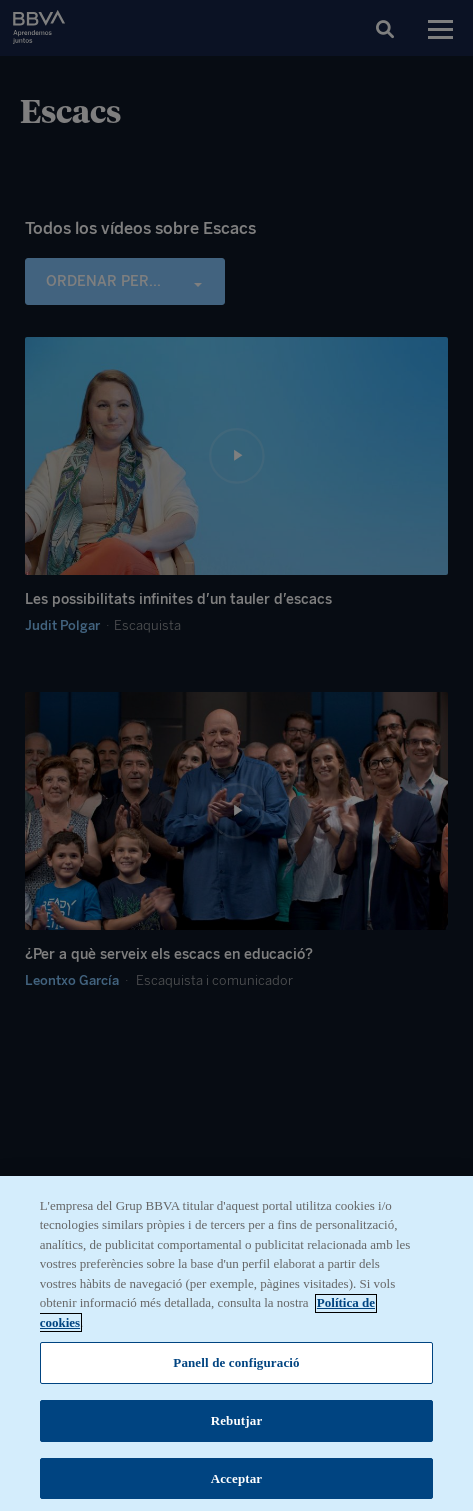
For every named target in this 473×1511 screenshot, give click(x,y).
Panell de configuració (236, 1379)
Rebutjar (237, 1437)
